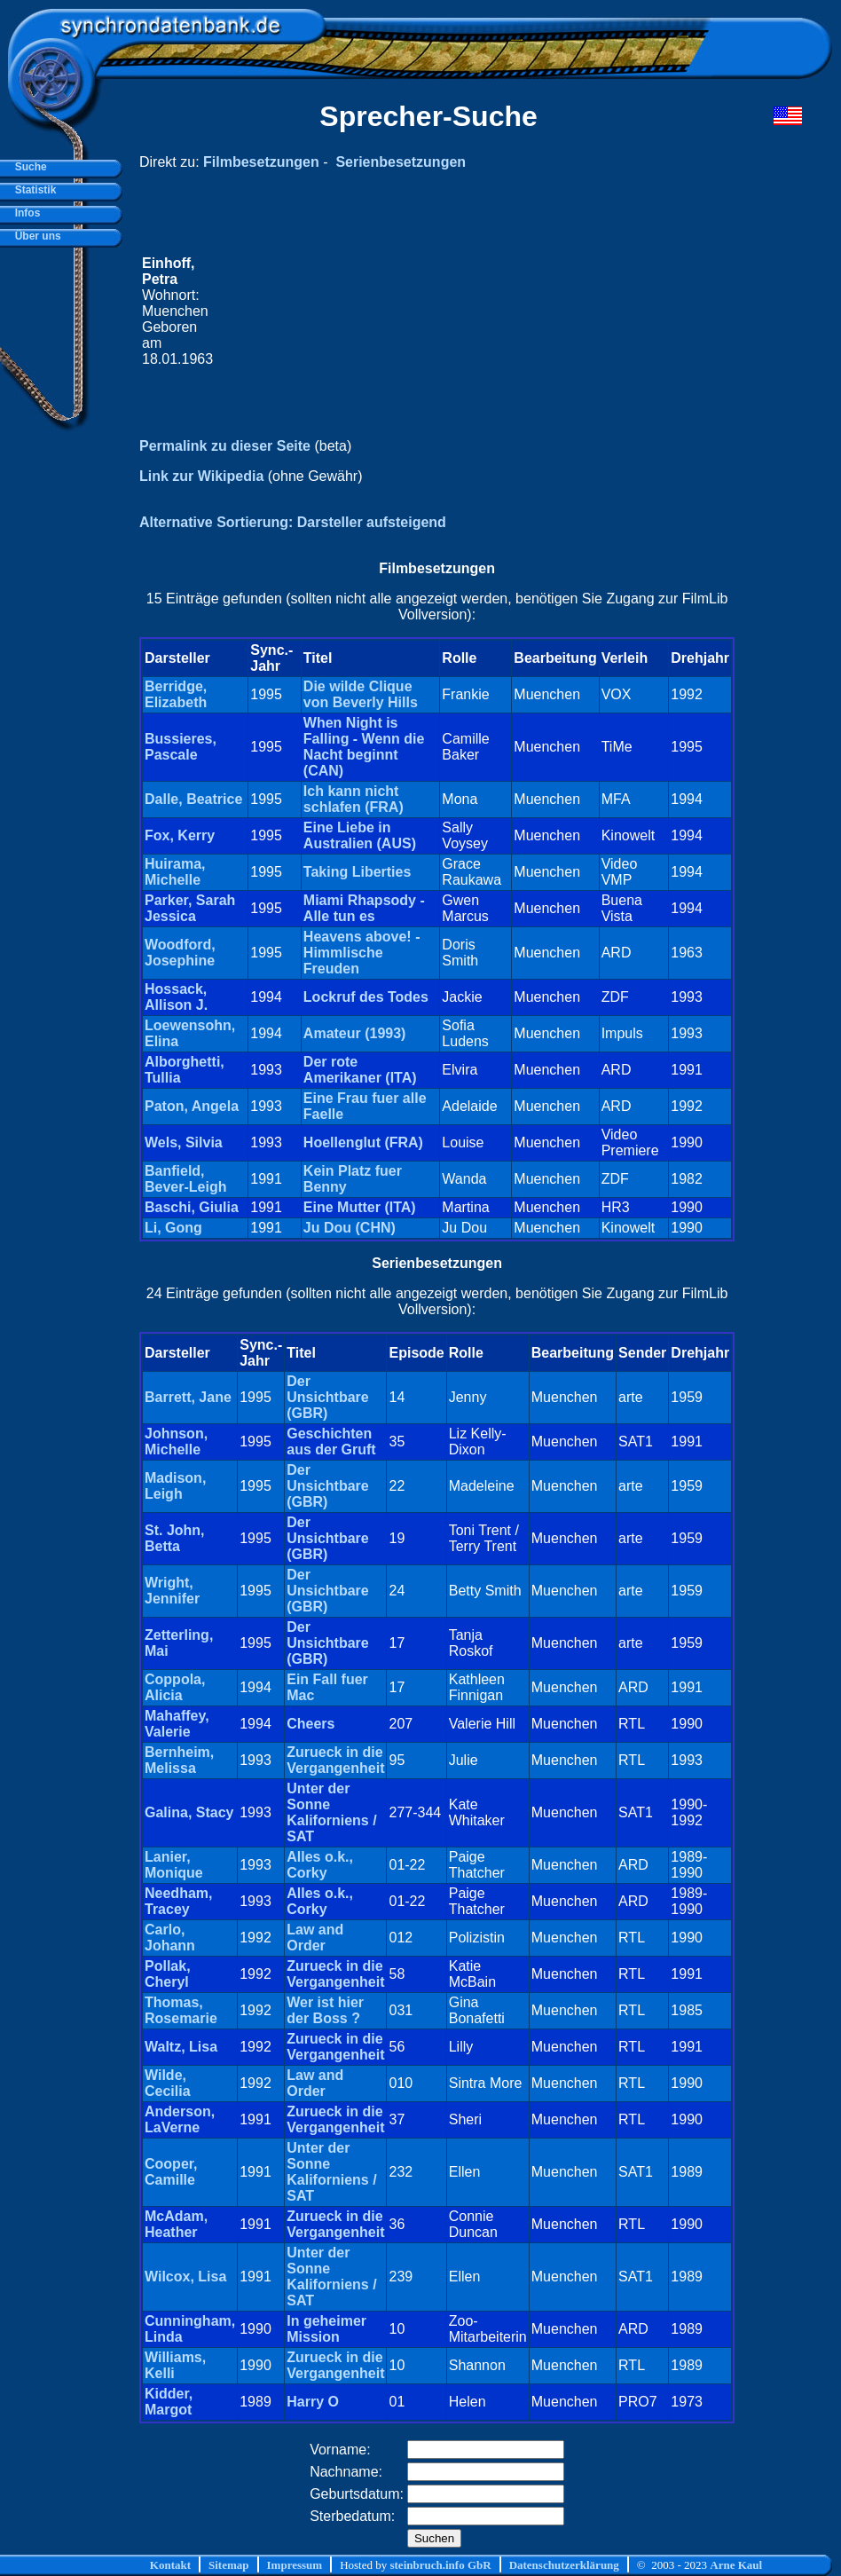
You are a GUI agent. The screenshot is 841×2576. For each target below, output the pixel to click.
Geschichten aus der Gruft (331, 1441)
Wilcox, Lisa (185, 2276)
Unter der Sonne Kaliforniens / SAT (331, 1812)
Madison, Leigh (175, 1485)
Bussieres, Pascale (180, 746)
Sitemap (228, 2565)
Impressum (295, 2565)
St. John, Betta (175, 1538)
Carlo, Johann (170, 1937)
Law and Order (315, 1937)
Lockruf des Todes (365, 996)
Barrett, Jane (188, 1397)
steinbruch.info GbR (440, 2565)
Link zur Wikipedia (201, 476)
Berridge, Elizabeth (176, 694)
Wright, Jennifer (172, 1590)
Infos (24, 213)
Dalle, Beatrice (193, 799)
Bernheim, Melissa (179, 1760)
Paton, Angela (192, 1106)
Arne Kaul (736, 2565)
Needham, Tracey (178, 1901)
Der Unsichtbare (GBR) (327, 1397)
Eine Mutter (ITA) (359, 1207)
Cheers (310, 1723)
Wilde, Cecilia (168, 2083)
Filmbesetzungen (261, 161)
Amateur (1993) (354, 1033)
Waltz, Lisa (181, 2046)
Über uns (35, 236)
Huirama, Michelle (175, 871)
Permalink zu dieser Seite (224, 445)
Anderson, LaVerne (180, 2119)
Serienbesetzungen (400, 161)
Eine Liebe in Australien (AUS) (359, 835)
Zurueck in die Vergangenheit (335, 1760)
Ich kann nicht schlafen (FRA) (353, 799)
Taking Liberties (357, 871)
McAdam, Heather (176, 2224)
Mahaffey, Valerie (177, 1723)
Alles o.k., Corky (320, 1864)
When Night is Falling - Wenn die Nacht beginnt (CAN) (364, 746)
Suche (28, 167)
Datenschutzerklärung (564, 2565)
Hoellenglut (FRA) (363, 1142)
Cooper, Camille (171, 2171)
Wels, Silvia (184, 1142)
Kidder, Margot (169, 2401)
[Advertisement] (474, 311)
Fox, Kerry (180, 835)
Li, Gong (173, 1227)
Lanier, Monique (174, 1864)
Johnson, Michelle (176, 1441)
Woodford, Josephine (180, 952)
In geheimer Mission (326, 2328)
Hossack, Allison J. (176, 996)
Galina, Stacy (189, 1812)
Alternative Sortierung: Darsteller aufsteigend (292, 522)
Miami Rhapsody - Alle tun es (364, 908)
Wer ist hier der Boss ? (325, 2010)
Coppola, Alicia (175, 1687)
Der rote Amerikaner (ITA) (360, 1069)
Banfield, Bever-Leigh (185, 1178)
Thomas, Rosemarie (181, 2010)
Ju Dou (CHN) (349, 1227)
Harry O (313, 2401)
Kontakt (170, 2565)
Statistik (32, 190)
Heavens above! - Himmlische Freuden (361, 952)
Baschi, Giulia (192, 1207)
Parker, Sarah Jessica (190, 908)
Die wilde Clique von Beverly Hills (360, 694)
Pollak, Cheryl (168, 1973)
